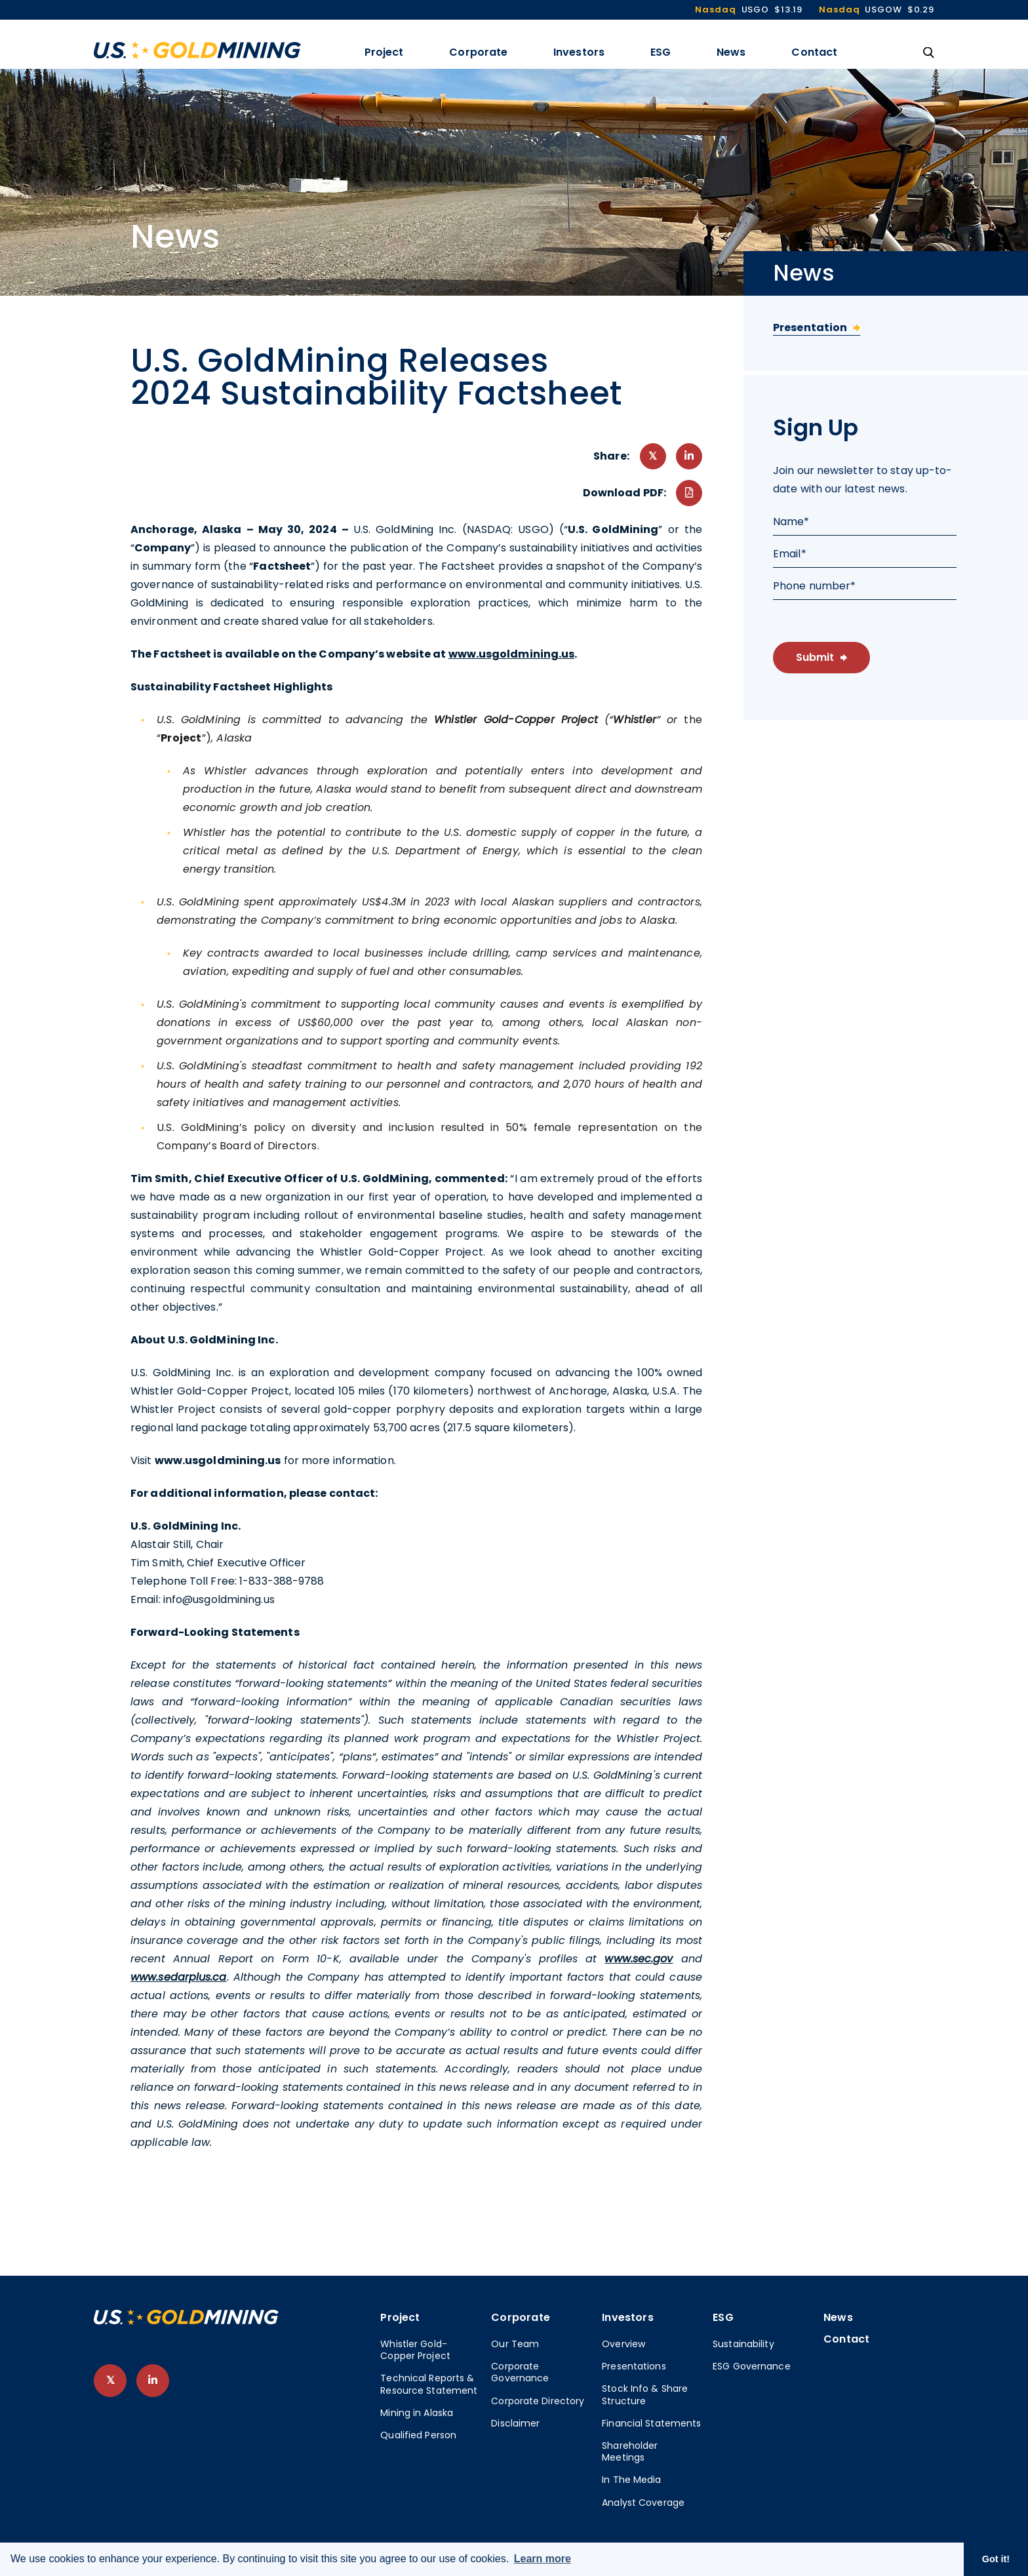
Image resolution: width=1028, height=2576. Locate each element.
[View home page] (186, 2321)
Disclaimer (515, 2423)
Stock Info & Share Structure (645, 2394)
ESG (660, 52)
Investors (578, 52)
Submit (815, 657)
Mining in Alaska (416, 2413)
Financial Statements (651, 2423)
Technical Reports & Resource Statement (428, 2384)
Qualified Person (418, 2435)
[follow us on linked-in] (152, 2380)
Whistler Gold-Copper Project (415, 2350)
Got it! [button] (996, 2559)
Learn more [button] (542, 2558)
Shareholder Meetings (630, 2451)
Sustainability (743, 2344)
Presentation (810, 327)
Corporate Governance (520, 2372)
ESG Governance (752, 2366)
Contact (814, 52)
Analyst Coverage (643, 2502)
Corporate (478, 52)
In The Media (631, 2480)
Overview (623, 2344)
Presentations (633, 2366)
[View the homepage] (197, 50)
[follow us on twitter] (110, 2380)
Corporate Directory (537, 2401)
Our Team (515, 2344)
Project (384, 52)
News (731, 52)
